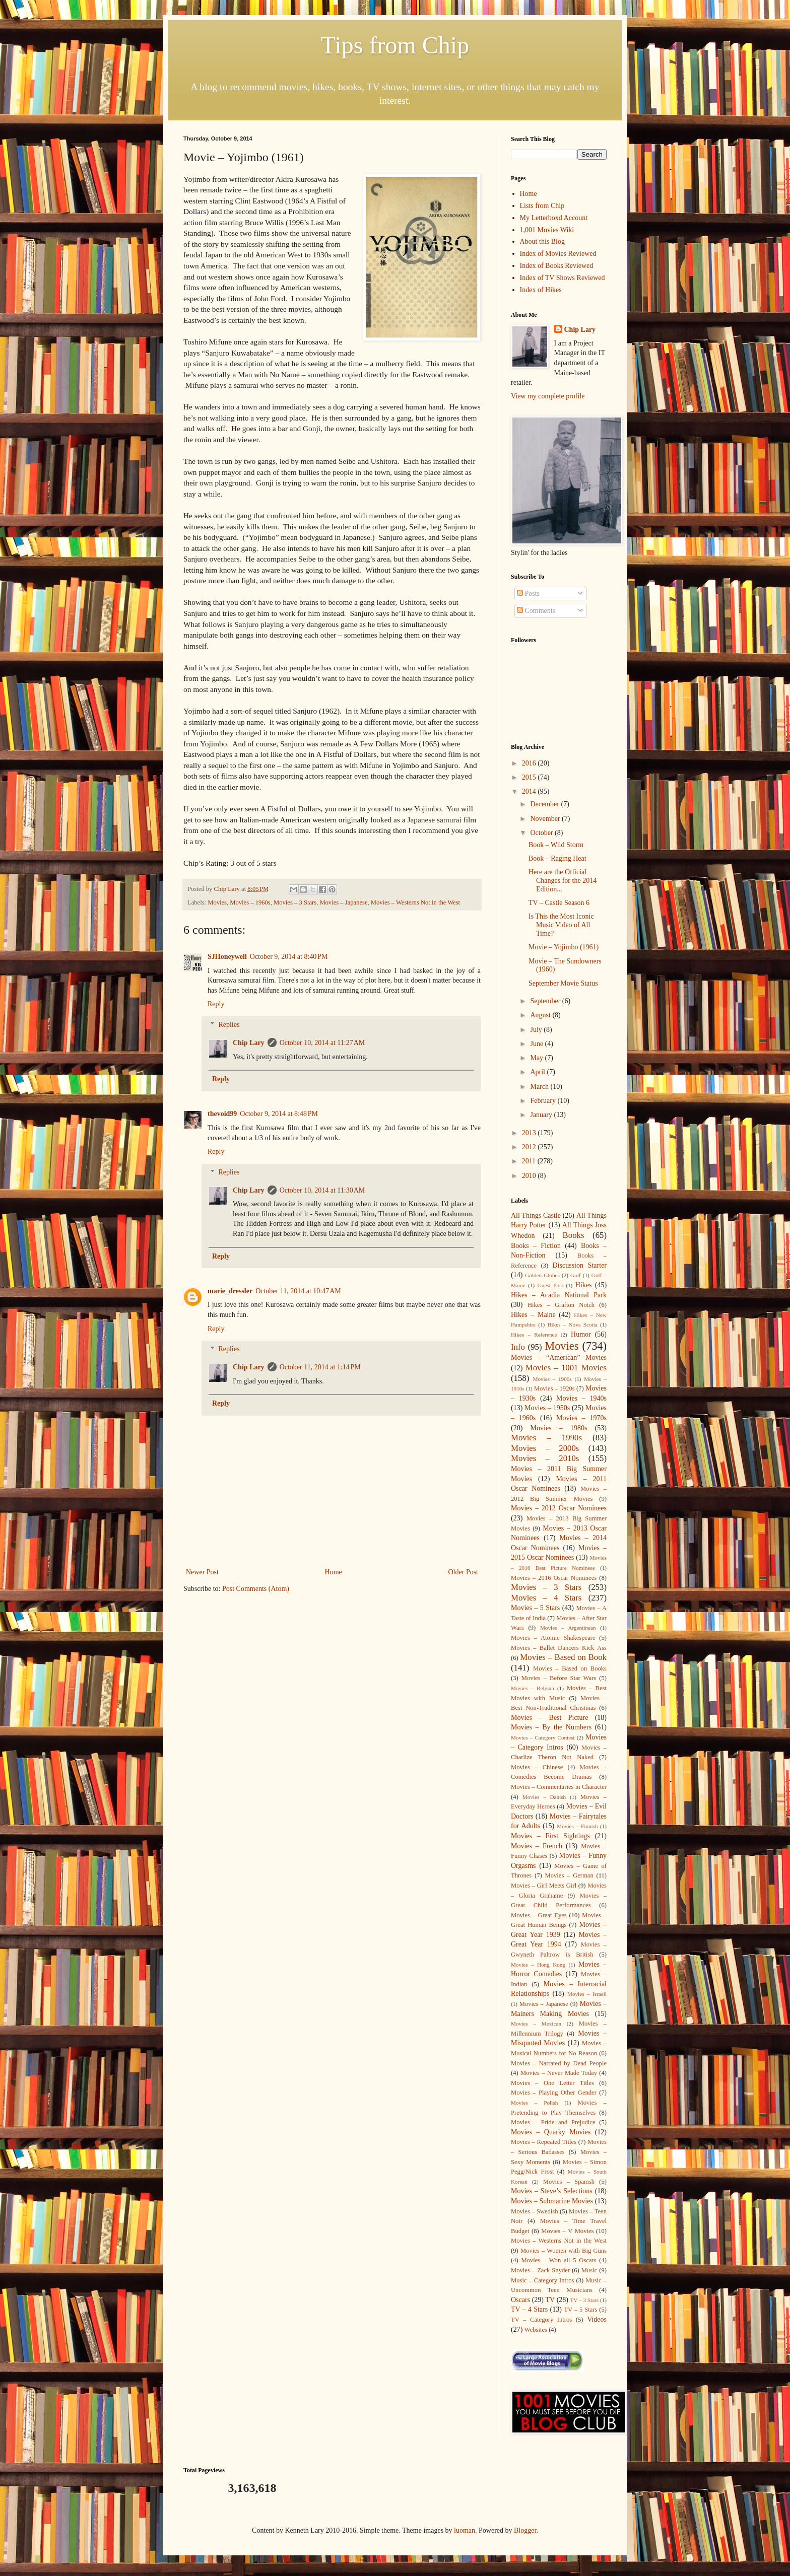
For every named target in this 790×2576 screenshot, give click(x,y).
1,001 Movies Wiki (547, 230)
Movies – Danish (544, 1797)
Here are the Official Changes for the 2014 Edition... (563, 880)
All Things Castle (536, 1215)
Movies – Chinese (537, 1767)
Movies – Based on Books (570, 1668)
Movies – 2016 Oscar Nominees (554, 1577)
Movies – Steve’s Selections (551, 2191)
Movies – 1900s (552, 1379)
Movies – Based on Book (563, 1657)
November (546, 818)
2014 (530, 791)
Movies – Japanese (343, 902)
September (546, 1001)
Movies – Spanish (569, 2181)
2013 (530, 1133)
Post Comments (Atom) (255, 1588)
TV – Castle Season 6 (559, 903)
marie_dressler (230, 1291)
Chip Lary (249, 1043)
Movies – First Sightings (550, 1836)
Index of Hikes (541, 290)
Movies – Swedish (534, 2211)
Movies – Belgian (532, 1688)
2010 (530, 1175)
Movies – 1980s (559, 1428)
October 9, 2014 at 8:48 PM (279, 1114)
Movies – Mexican (536, 2024)
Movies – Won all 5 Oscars (558, 2260)
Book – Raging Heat (557, 858)
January (542, 1115)
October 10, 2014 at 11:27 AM (322, 1043)
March (540, 1086)
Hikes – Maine (533, 1314)
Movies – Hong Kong (538, 1965)
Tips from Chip (395, 45)
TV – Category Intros (541, 2319)
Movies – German (569, 1875)
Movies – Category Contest (543, 1737)
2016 (530, 763)
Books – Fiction (536, 1245)
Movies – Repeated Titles (543, 2141)
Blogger (525, 2530)
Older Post (463, 1572)
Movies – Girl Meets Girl (543, 1885)
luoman (464, 2530)
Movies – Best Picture (549, 1717)
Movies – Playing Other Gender (554, 2092)
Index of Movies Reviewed (558, 253)
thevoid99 (222, 1114)
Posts (528, 593)
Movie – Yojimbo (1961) (564, 947)
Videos (597, 2319)
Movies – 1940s (581, 1398)
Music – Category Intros (542, 2280)
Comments (536, 610)
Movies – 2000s (545, 1448)
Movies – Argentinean (568, 1628)
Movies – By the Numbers (551, 1727)
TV (550, 2300)
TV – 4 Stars (529, 2309)
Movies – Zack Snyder (540, 2270)
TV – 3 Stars (584, 2300)
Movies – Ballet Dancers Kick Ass (559, 1647)
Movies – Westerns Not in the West (415, 902)
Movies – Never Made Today (558, 2072)
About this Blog (542, 241)
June (537, 1044)
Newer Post (202, 1572)
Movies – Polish (534, 2103)
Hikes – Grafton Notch (561, 1304)
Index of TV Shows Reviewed (562, 278)
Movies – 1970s (581, 1418)
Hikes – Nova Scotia (572, 1324)
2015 (530, 777)
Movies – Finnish (577, 1826)
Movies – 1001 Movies (566, 1367)
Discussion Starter (580, 1265)
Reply (216, 1004)
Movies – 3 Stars (295, 902)
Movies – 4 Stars (546, 1598)
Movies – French (536, 1846)
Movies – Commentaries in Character (559, 1786)
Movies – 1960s (250, 902)
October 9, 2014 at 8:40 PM (289, 956)
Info (518, 1347)
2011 (530, 1161)
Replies (228, 1024)
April (538, 1072)
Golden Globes (542, 1275)
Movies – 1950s (547, 1408)
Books (573, 1235)
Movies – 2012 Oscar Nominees (559, 1508)
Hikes (583, 1285)
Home (333, 1572)
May (537, 1058)
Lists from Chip (542, 206)
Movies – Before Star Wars (558, 1678)
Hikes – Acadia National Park (559, 1295)
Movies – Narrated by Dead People (559, 2063)
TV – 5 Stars (580, 2309)
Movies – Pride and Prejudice (553, 2122)
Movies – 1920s (554, 1388)
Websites (535, 2329)
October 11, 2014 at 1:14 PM (320, 1367)
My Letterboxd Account (554, 218)
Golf (575, 1275)
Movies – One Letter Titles (552, 2082)
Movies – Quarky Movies (550, 2132)
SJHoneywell (227, 956)
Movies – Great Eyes (539, 1915)
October (542, 833)
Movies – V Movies (567, 2231)
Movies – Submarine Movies (552, 2201)
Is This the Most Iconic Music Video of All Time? (561, 925)
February (543, 1100)
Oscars (520, 2300)
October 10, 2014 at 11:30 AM (322, 1190)
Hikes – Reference (534, 1335)
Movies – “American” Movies (559, 1357)
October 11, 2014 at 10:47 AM (298, 1291)
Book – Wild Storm (556, 845)
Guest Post (550, 1285)
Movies (217, 902)
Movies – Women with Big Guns (563, 2250)
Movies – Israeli (587, 1994)
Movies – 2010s (545, 1458)
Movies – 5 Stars (535, 1608)
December (545, 804)
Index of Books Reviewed (557, 265)
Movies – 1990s (546, 1437)
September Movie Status (563, 983)
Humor (581, 1334)
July (537, 1029)
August (541, 1015)
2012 (530, 1147)
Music (589, 2270)
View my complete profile (548, 396)
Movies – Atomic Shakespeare (553, 1637)
